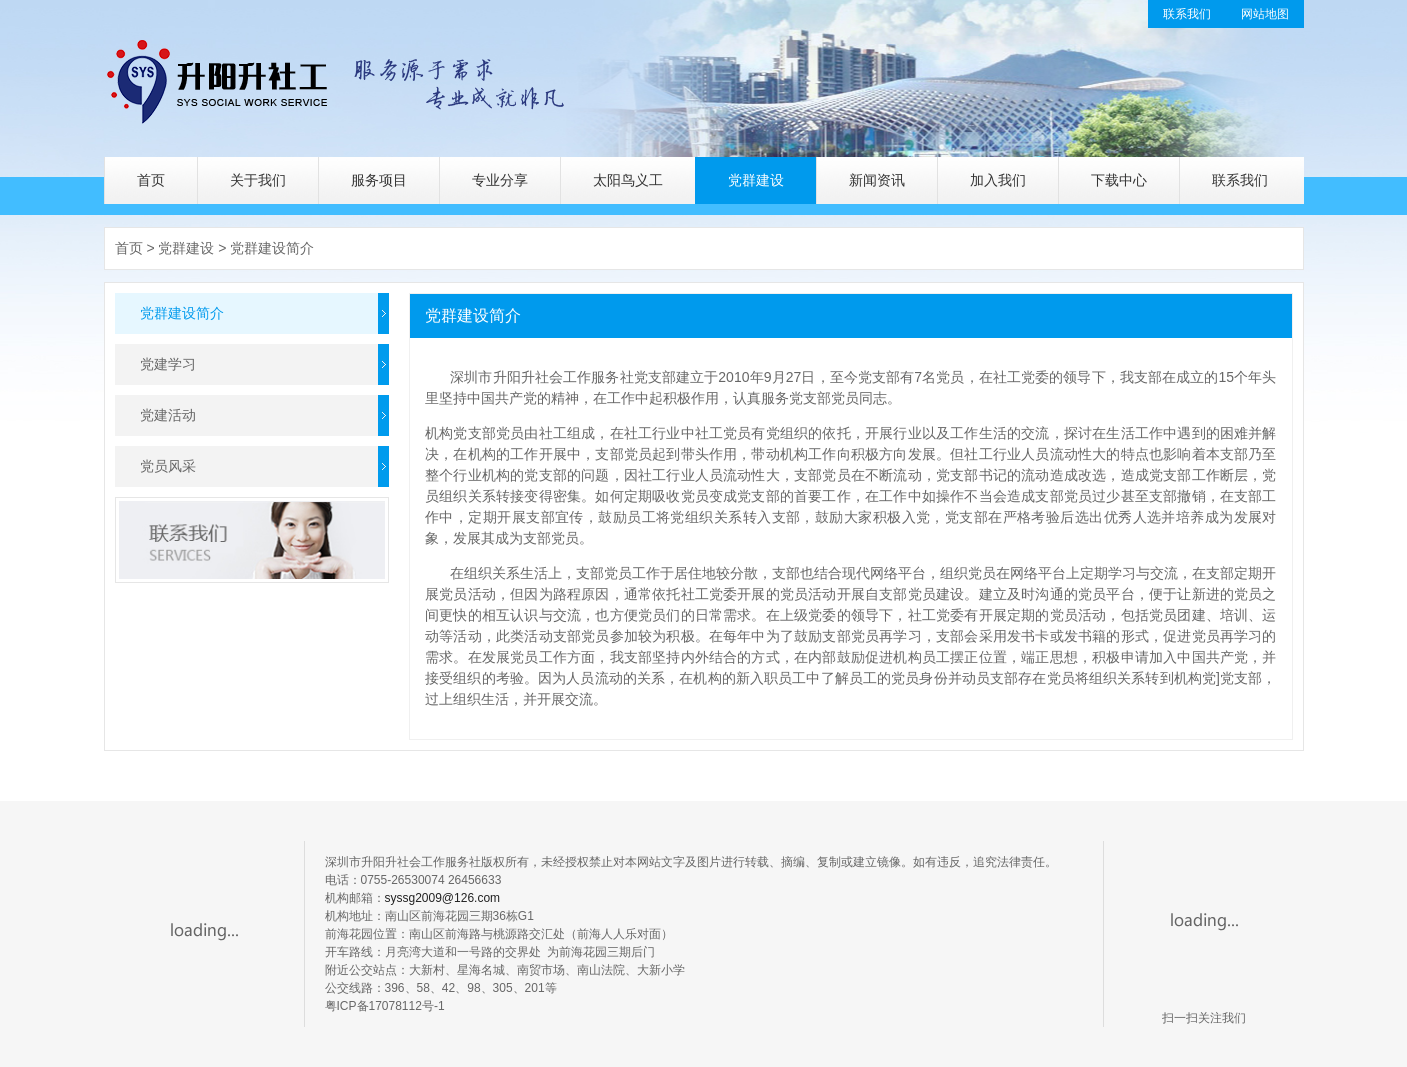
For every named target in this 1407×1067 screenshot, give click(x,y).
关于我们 (258, 180)
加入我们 (998, 180)
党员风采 (168, 466)
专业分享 (500, 180)
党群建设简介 (272, 248)
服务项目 (379, 180)
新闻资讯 (877, 180)
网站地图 (1265, 14)
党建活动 (168, 415)
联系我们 (1187, 14)
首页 (151, 180)
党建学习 (168, 364)
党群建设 (756, 180)
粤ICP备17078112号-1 (385, 1006)
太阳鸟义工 (628, 180)
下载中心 (1119, 180)
